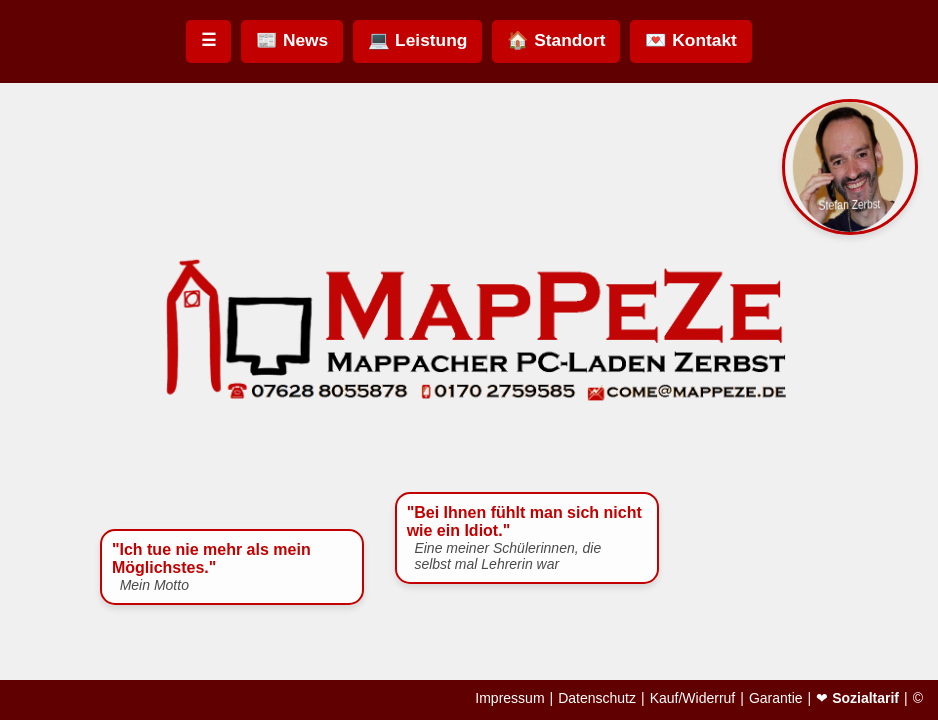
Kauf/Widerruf (693, 698)
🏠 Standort (556, 40)
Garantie (776, 698)
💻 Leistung (417, 40)
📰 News (292, 40)
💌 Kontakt (690, 40)
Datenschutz (597, 698)
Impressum (509, 698)
